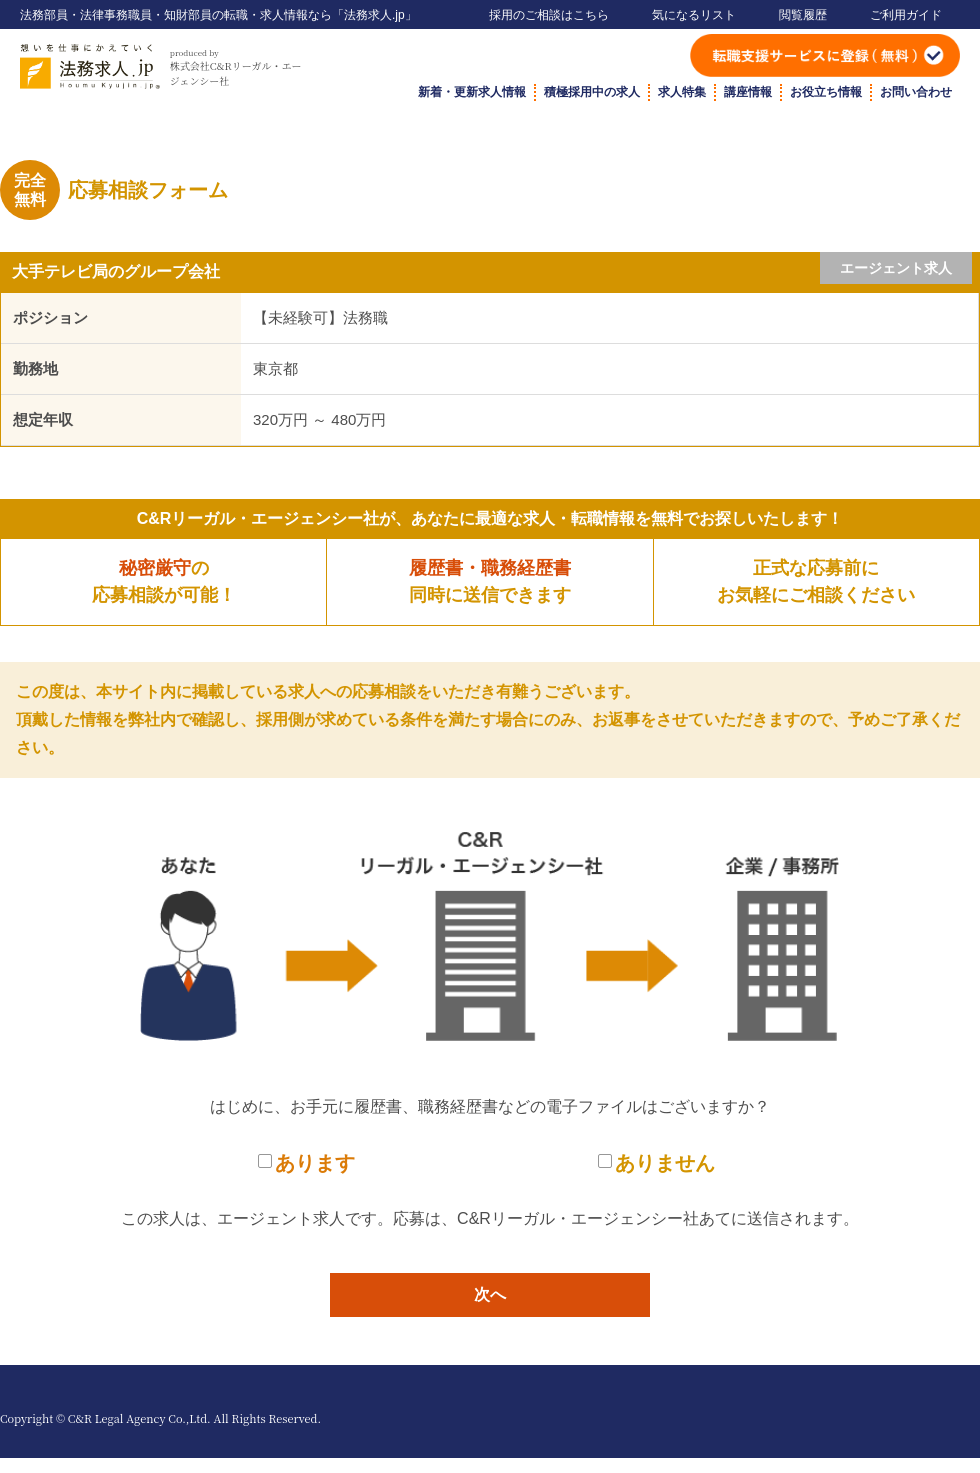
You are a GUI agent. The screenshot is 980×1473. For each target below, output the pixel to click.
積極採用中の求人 (592, 92)
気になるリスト (694, 15)
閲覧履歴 (803, 15)
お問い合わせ (916, 92)
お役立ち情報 (826, 92)
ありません (665, 1163)
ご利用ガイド (906, 15)
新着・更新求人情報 (472, 92)
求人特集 (682, 92)
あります (315, 1163)
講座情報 (748, 92)
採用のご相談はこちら (549, 15)
